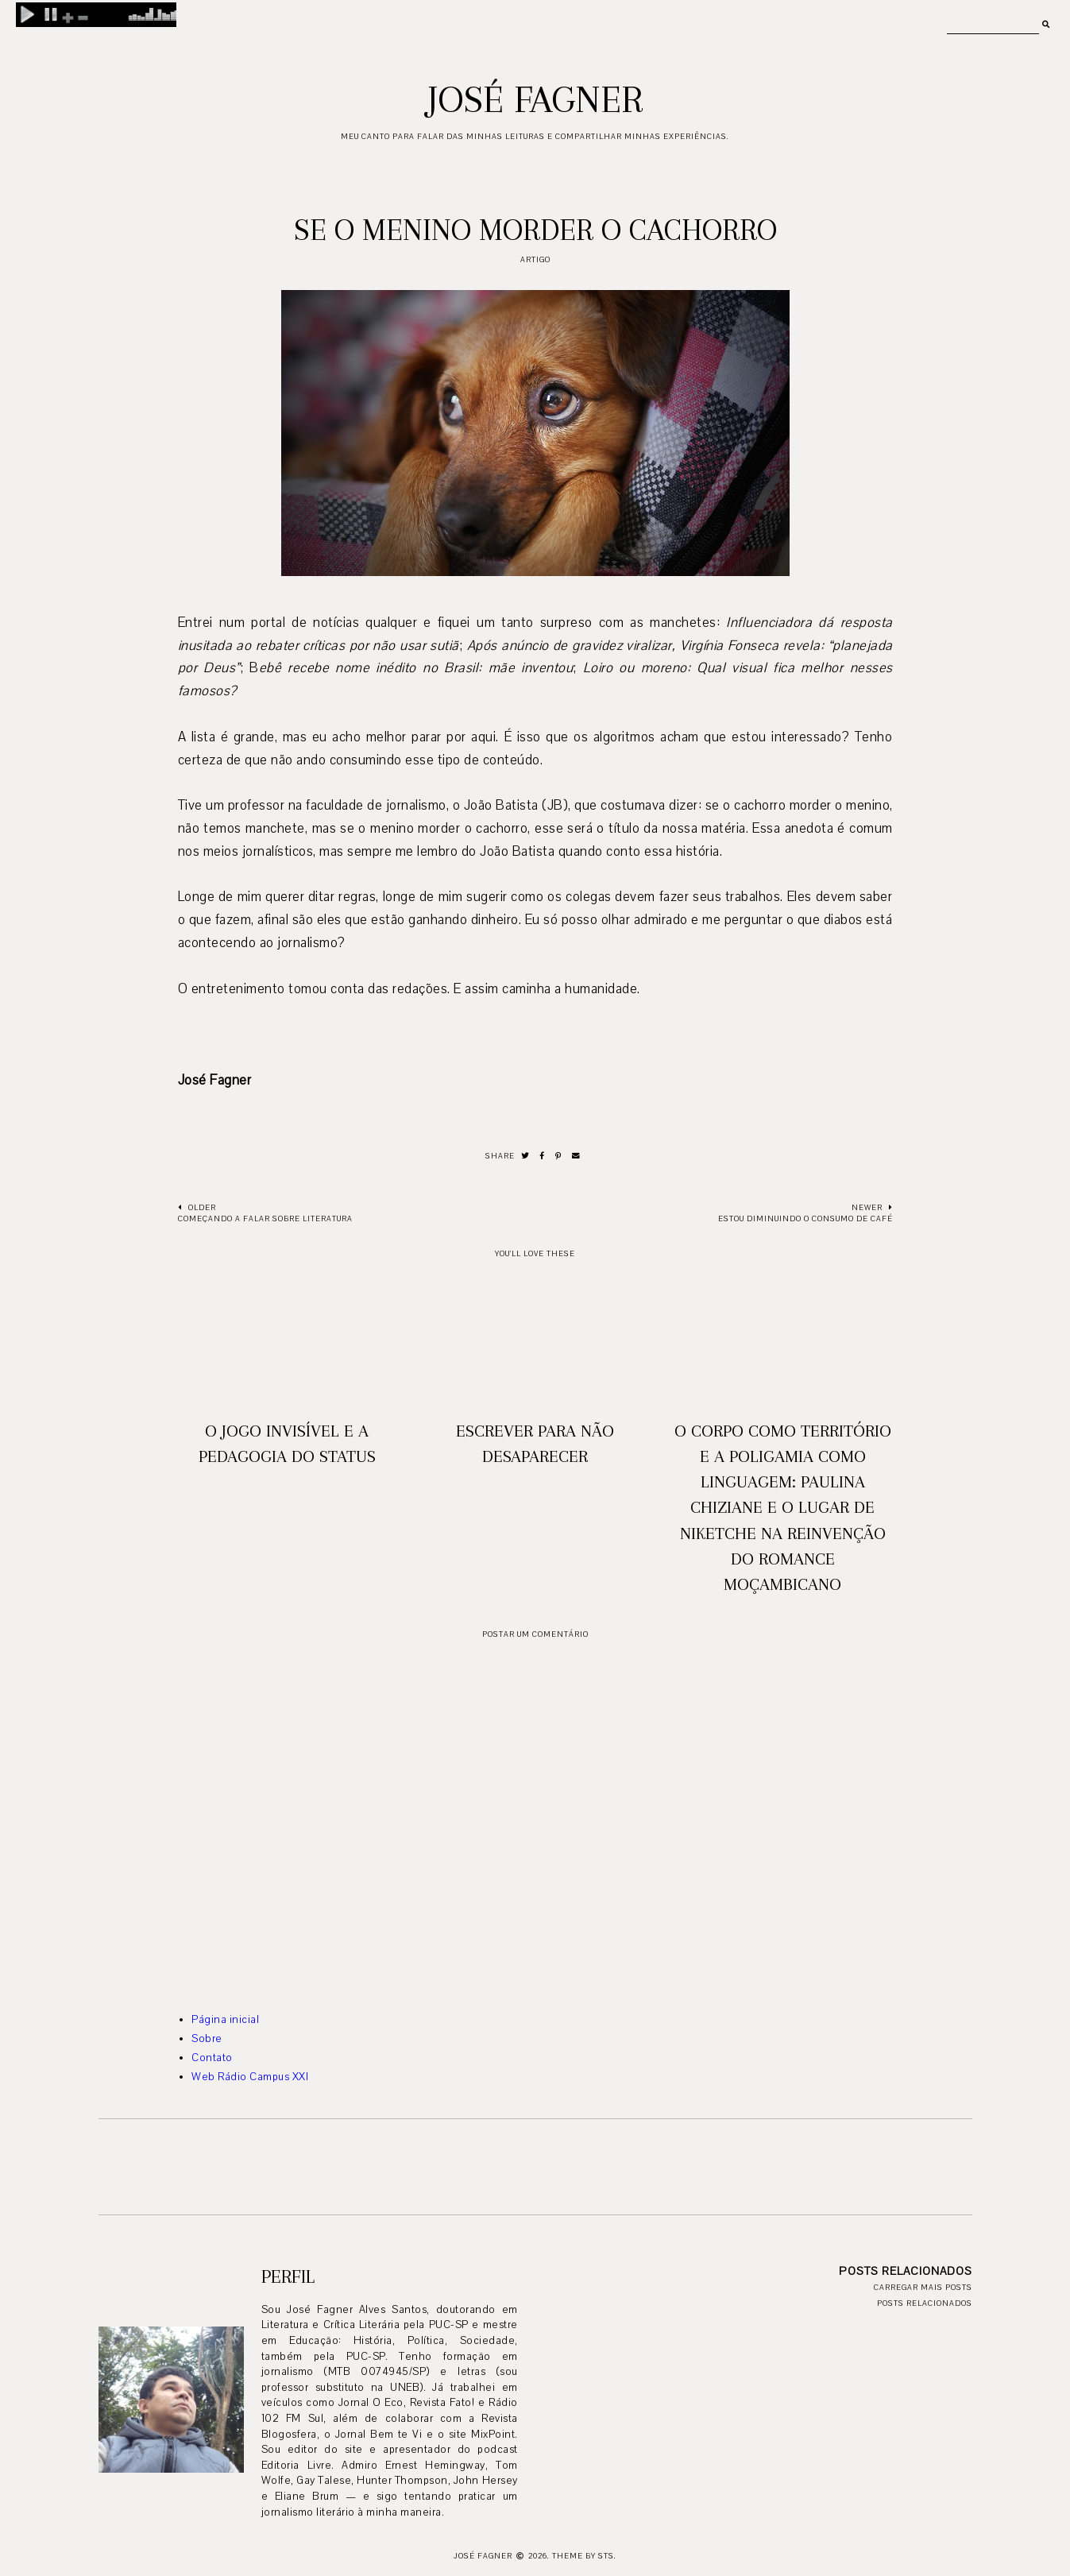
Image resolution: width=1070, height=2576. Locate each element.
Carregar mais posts (923, 2287)
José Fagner (535, 99)
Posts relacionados (924, 2303)
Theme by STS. (584, 2556)
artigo (535, 259)
